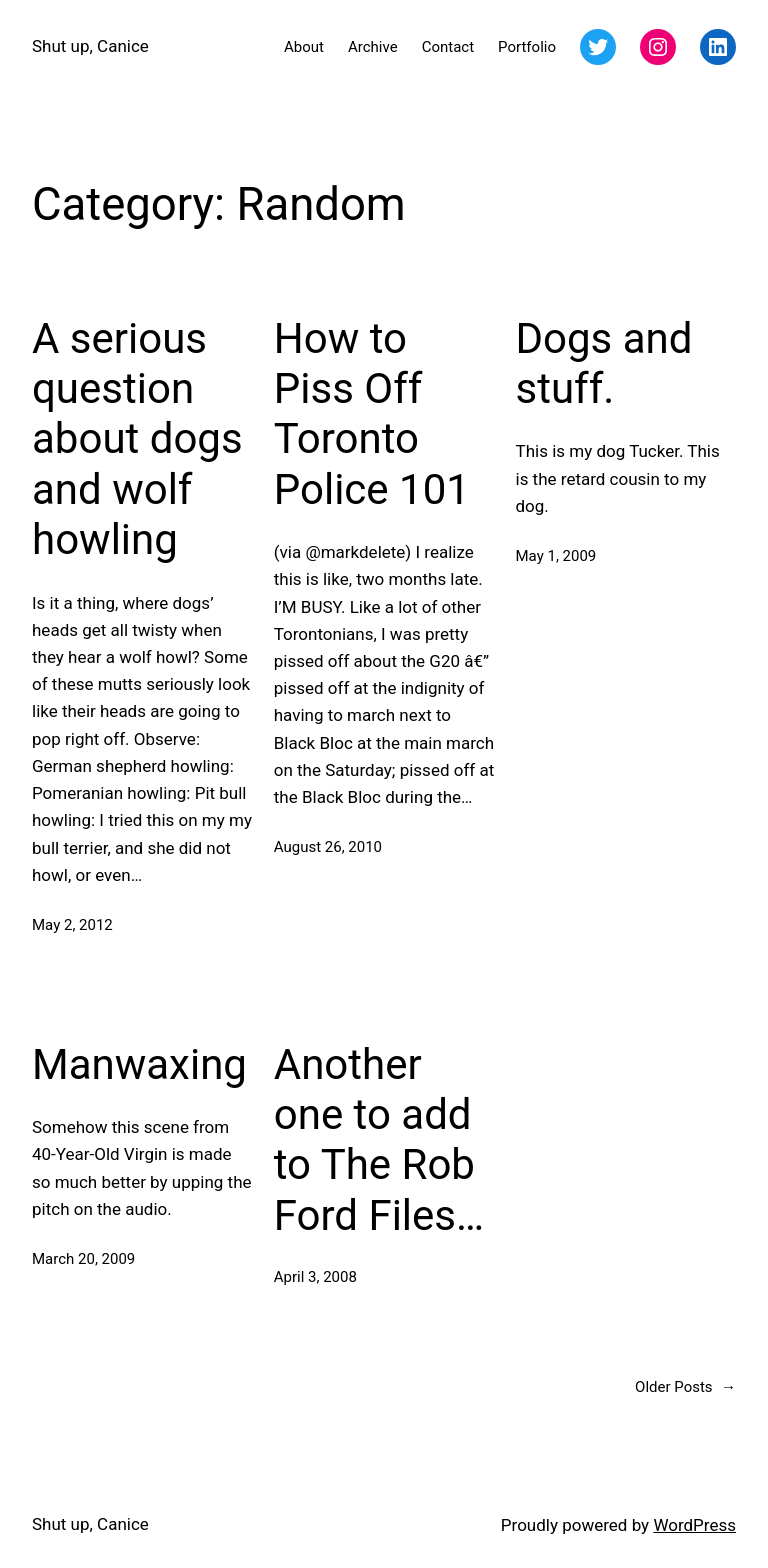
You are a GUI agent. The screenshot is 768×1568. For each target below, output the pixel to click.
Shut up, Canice (90, 46)
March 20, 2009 (83, 1259)
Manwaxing (139, 1064)
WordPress (694, 1525)
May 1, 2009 (556, 556)
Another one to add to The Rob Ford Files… (379, 1140)
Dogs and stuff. (604, 363)
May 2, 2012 (72, 925)
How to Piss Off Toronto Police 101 (372, 414)
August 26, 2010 (328, 847)
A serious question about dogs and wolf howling (137, 439)
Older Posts (685, 1387)
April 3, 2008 (315, 1277)
